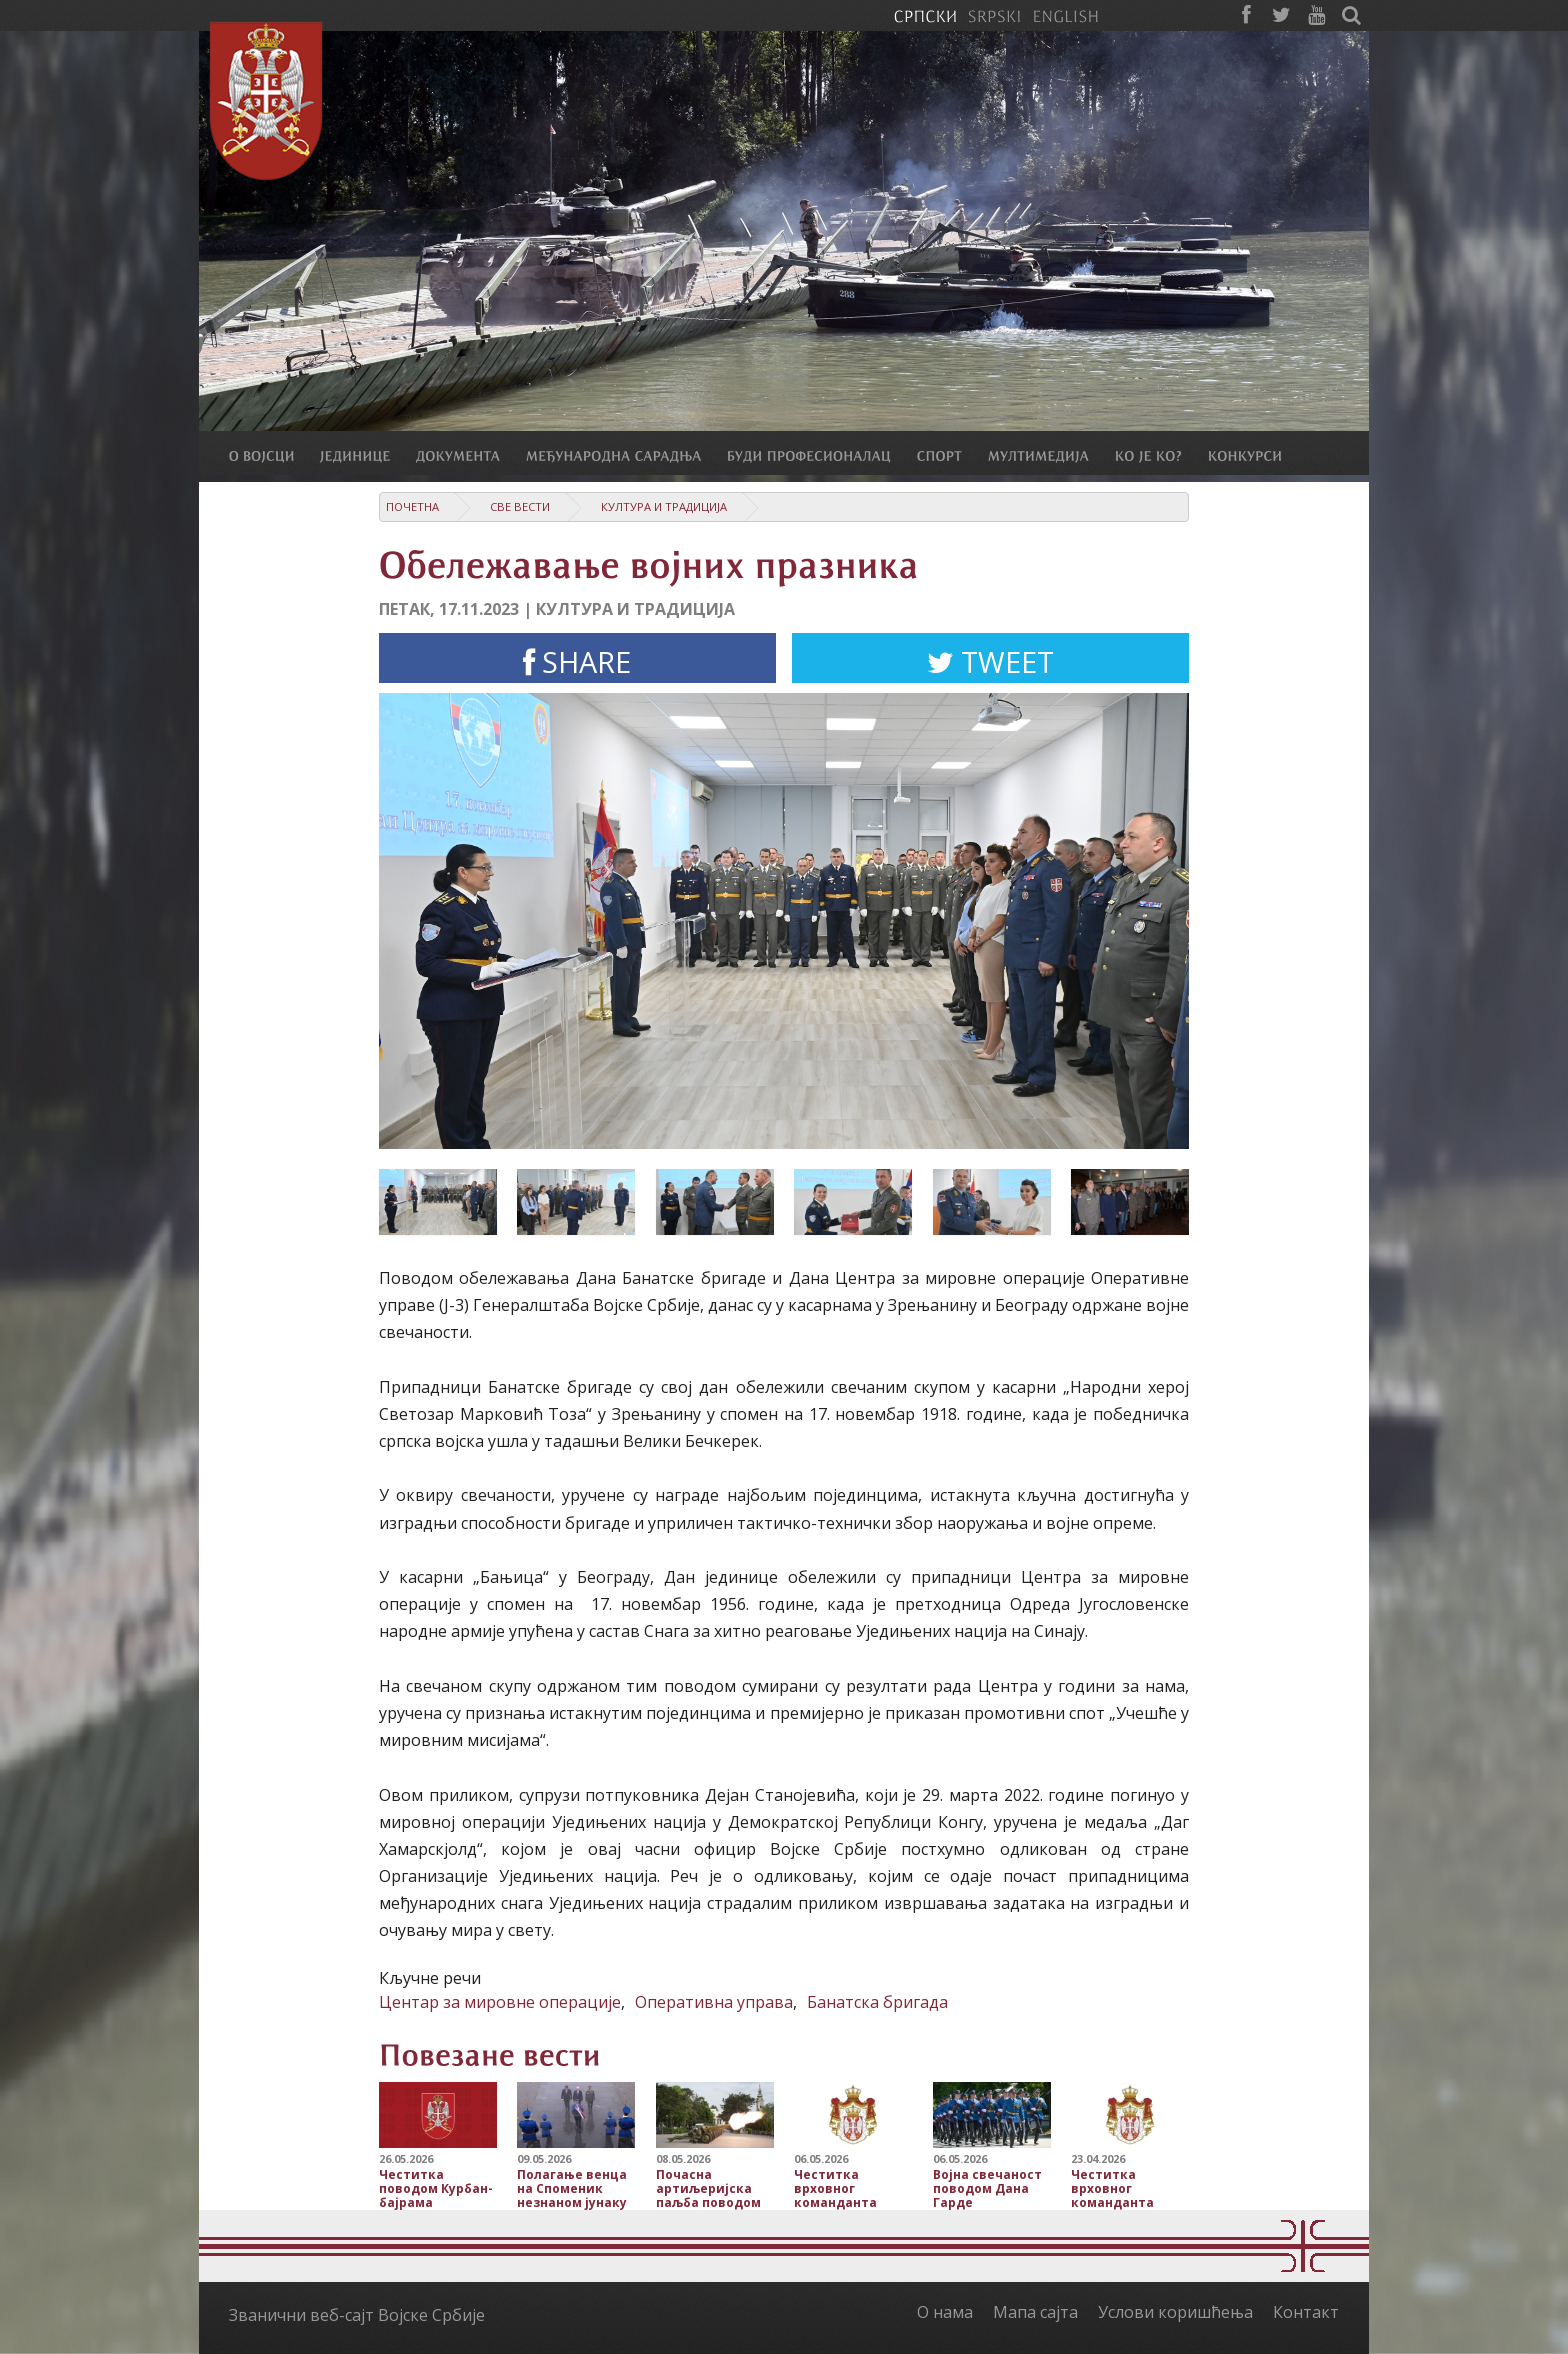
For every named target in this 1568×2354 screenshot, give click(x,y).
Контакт (1306, 2312)
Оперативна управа (714, 2002)
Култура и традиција (664, 506)
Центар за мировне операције (500, 2002)
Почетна (412, 506)
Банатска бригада (877, 2002)
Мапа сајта (1035, 2312)
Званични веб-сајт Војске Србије (357, 2315)
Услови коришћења (1175, 2312)
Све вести (520, 506)
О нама (945, 2312)
